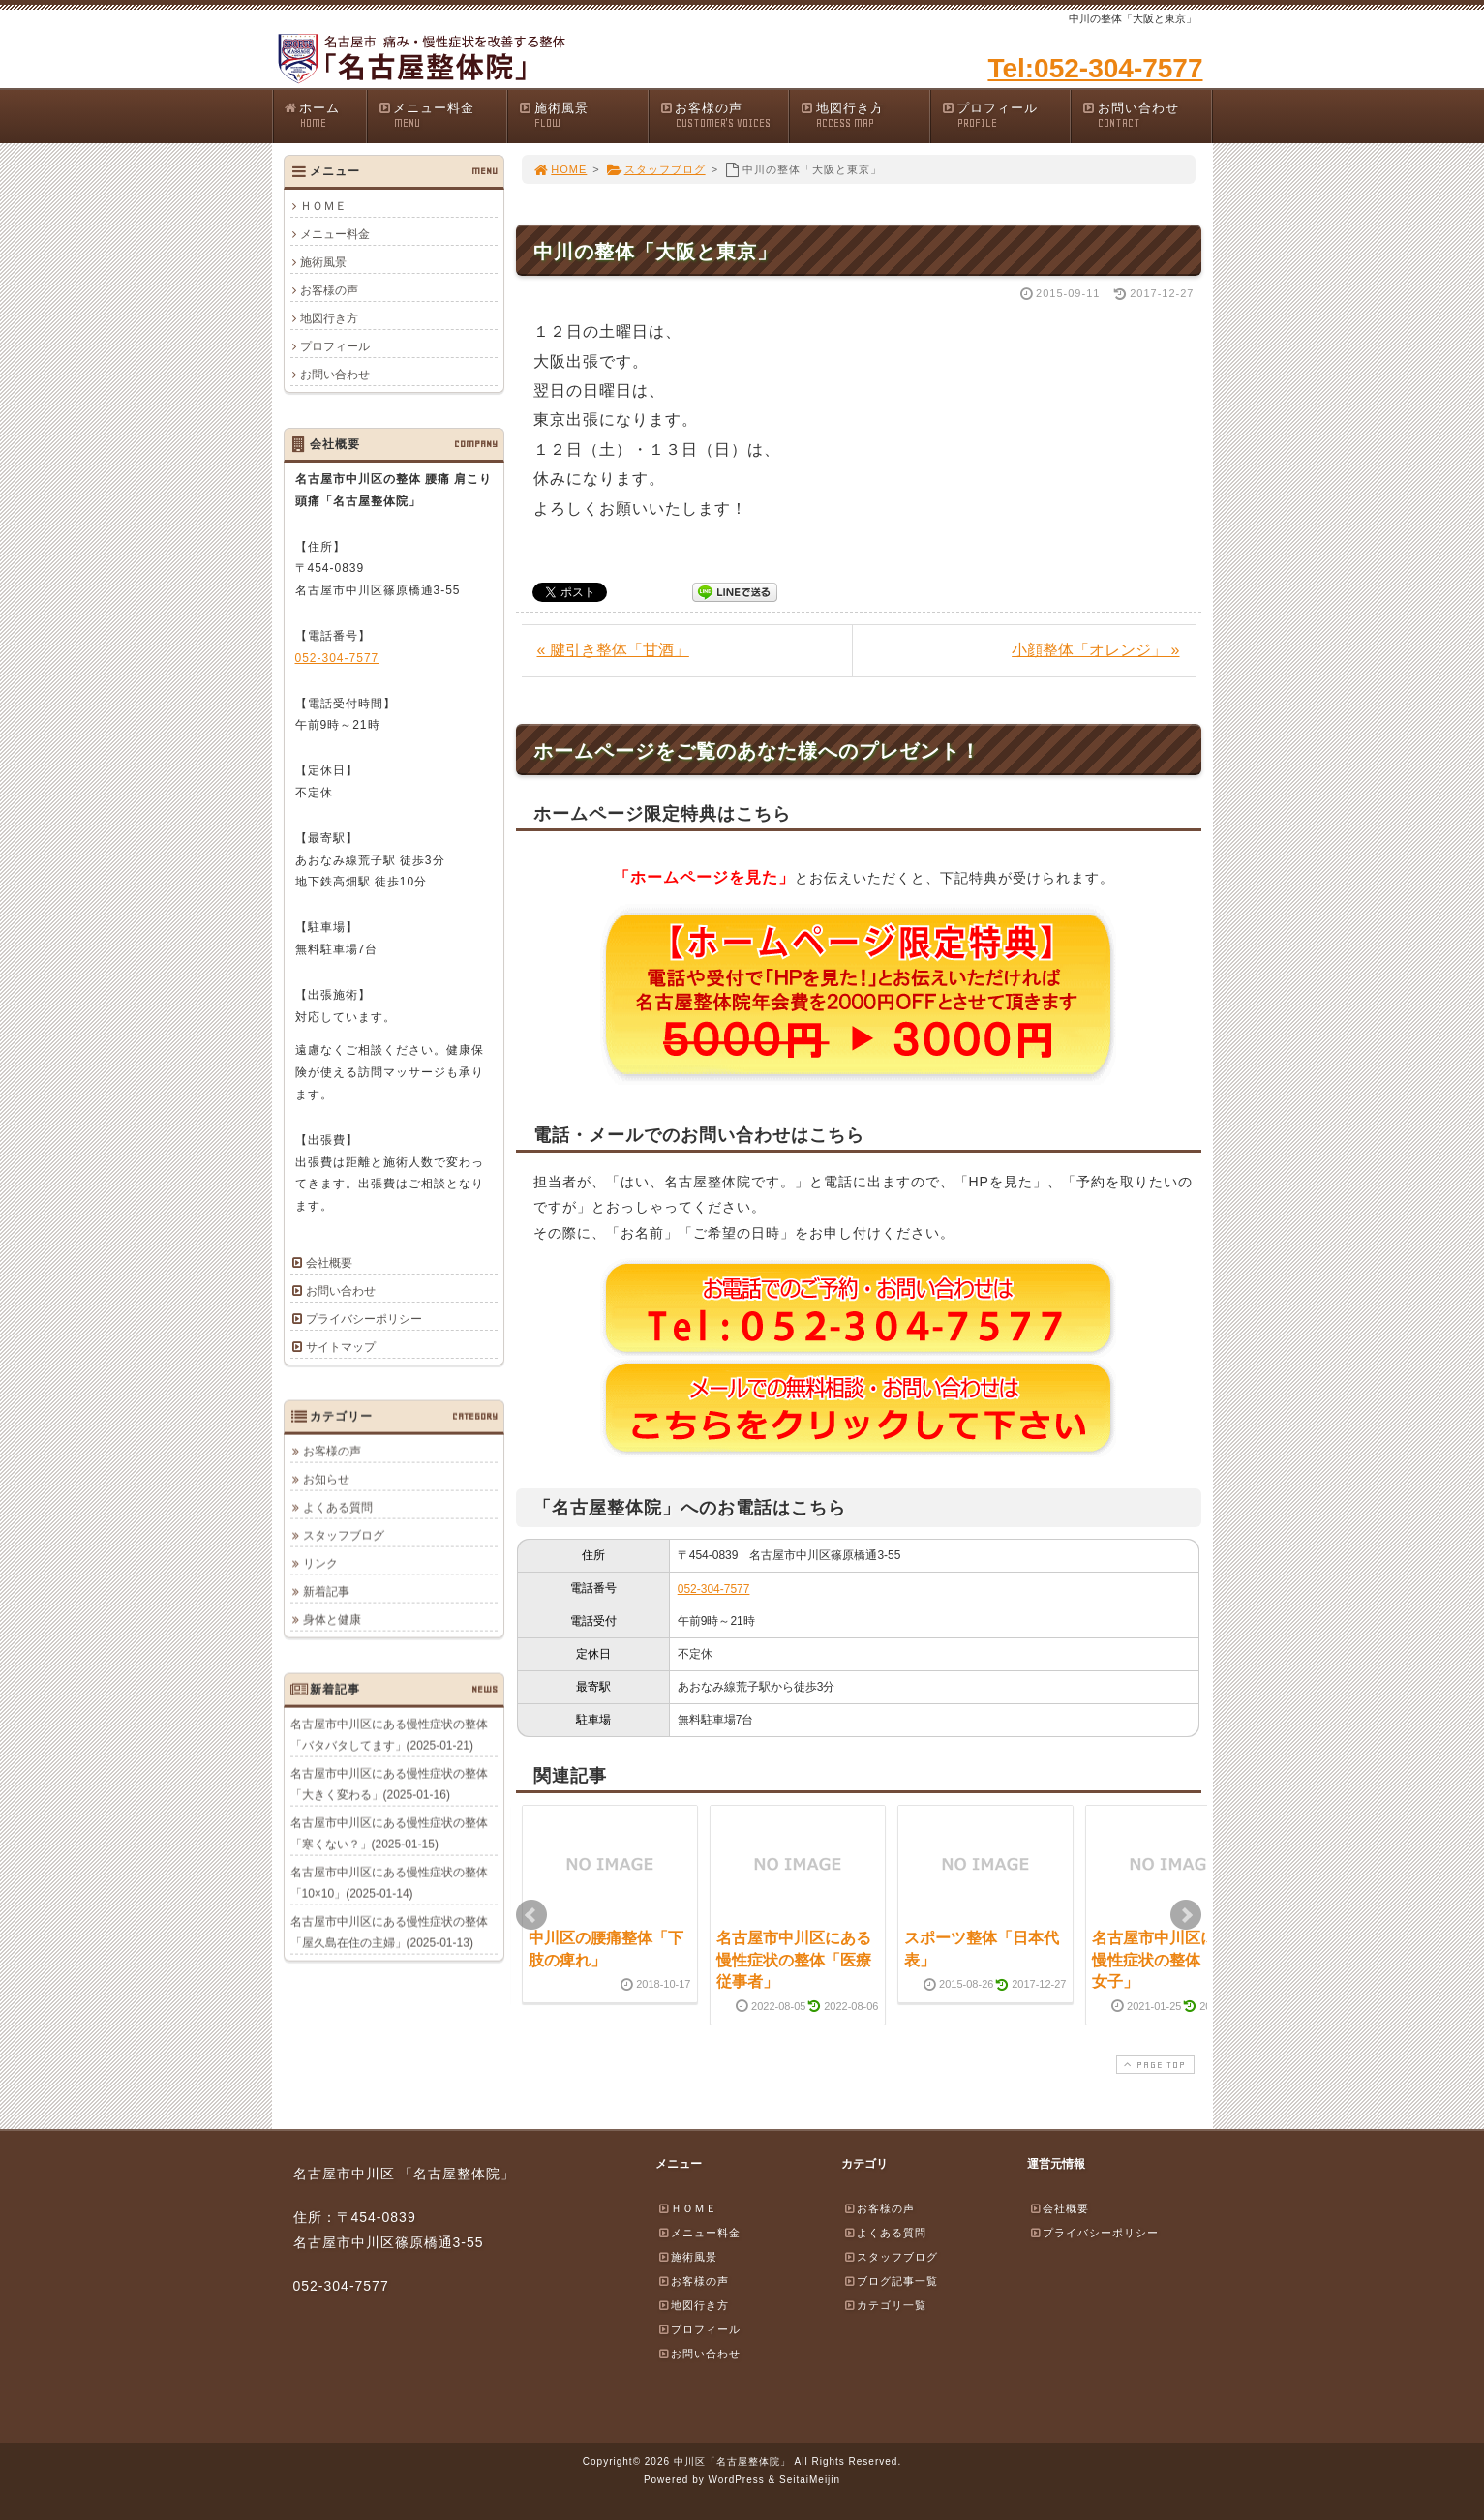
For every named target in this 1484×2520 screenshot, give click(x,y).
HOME (560, 169)
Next (1185, 1915)
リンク (320, 1563)
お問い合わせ (1146, 116)
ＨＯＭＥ (323, 206)
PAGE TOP (1153, 2064)
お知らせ (326, 1478)
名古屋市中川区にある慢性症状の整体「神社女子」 (1169, 1960)
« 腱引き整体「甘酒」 (613, 650)
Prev (531, 1915)
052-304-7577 (714, 1589)
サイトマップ (341, 1347)
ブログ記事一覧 (890, 2281)
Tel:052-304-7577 (1094, 68)
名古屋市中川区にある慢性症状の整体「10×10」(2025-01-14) (389, 1882)
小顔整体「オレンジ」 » (1095, 650)
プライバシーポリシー (364, 1319)
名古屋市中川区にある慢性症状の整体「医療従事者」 (793, 1960)
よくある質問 (338, 1507)
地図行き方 (864, 116)
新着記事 (326, 1591)
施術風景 (583, 116)
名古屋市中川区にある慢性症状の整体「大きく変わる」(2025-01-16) (389, 1783)
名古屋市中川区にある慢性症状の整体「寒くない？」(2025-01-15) (389, 1832)
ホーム (325, 116)
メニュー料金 (442, 116)
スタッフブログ (656, 169)
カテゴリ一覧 (884, 2305)
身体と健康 (332, 1619)
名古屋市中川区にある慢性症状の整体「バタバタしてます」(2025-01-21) (389, 1734)
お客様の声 (724, 116)
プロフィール (1006, 116)
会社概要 (329, 1263)
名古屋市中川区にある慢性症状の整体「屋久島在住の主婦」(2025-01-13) (389, 1931)
